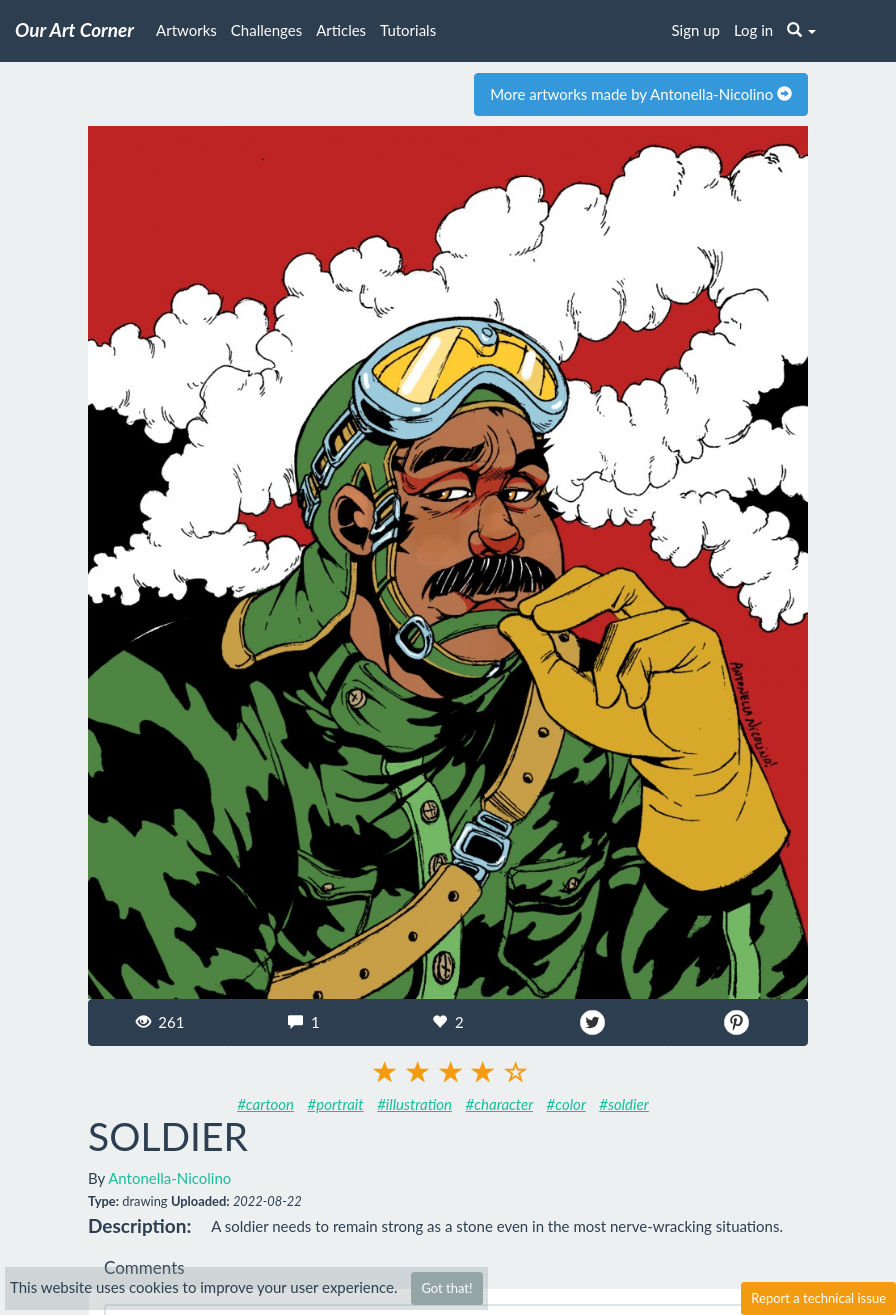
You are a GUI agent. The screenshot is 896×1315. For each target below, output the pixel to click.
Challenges (266, 30)
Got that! (446, 1288)
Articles (341, 30)
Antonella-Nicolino (169, 1178)
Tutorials (408, 30)
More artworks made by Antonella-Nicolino (641, 94)
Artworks (186, 30)
